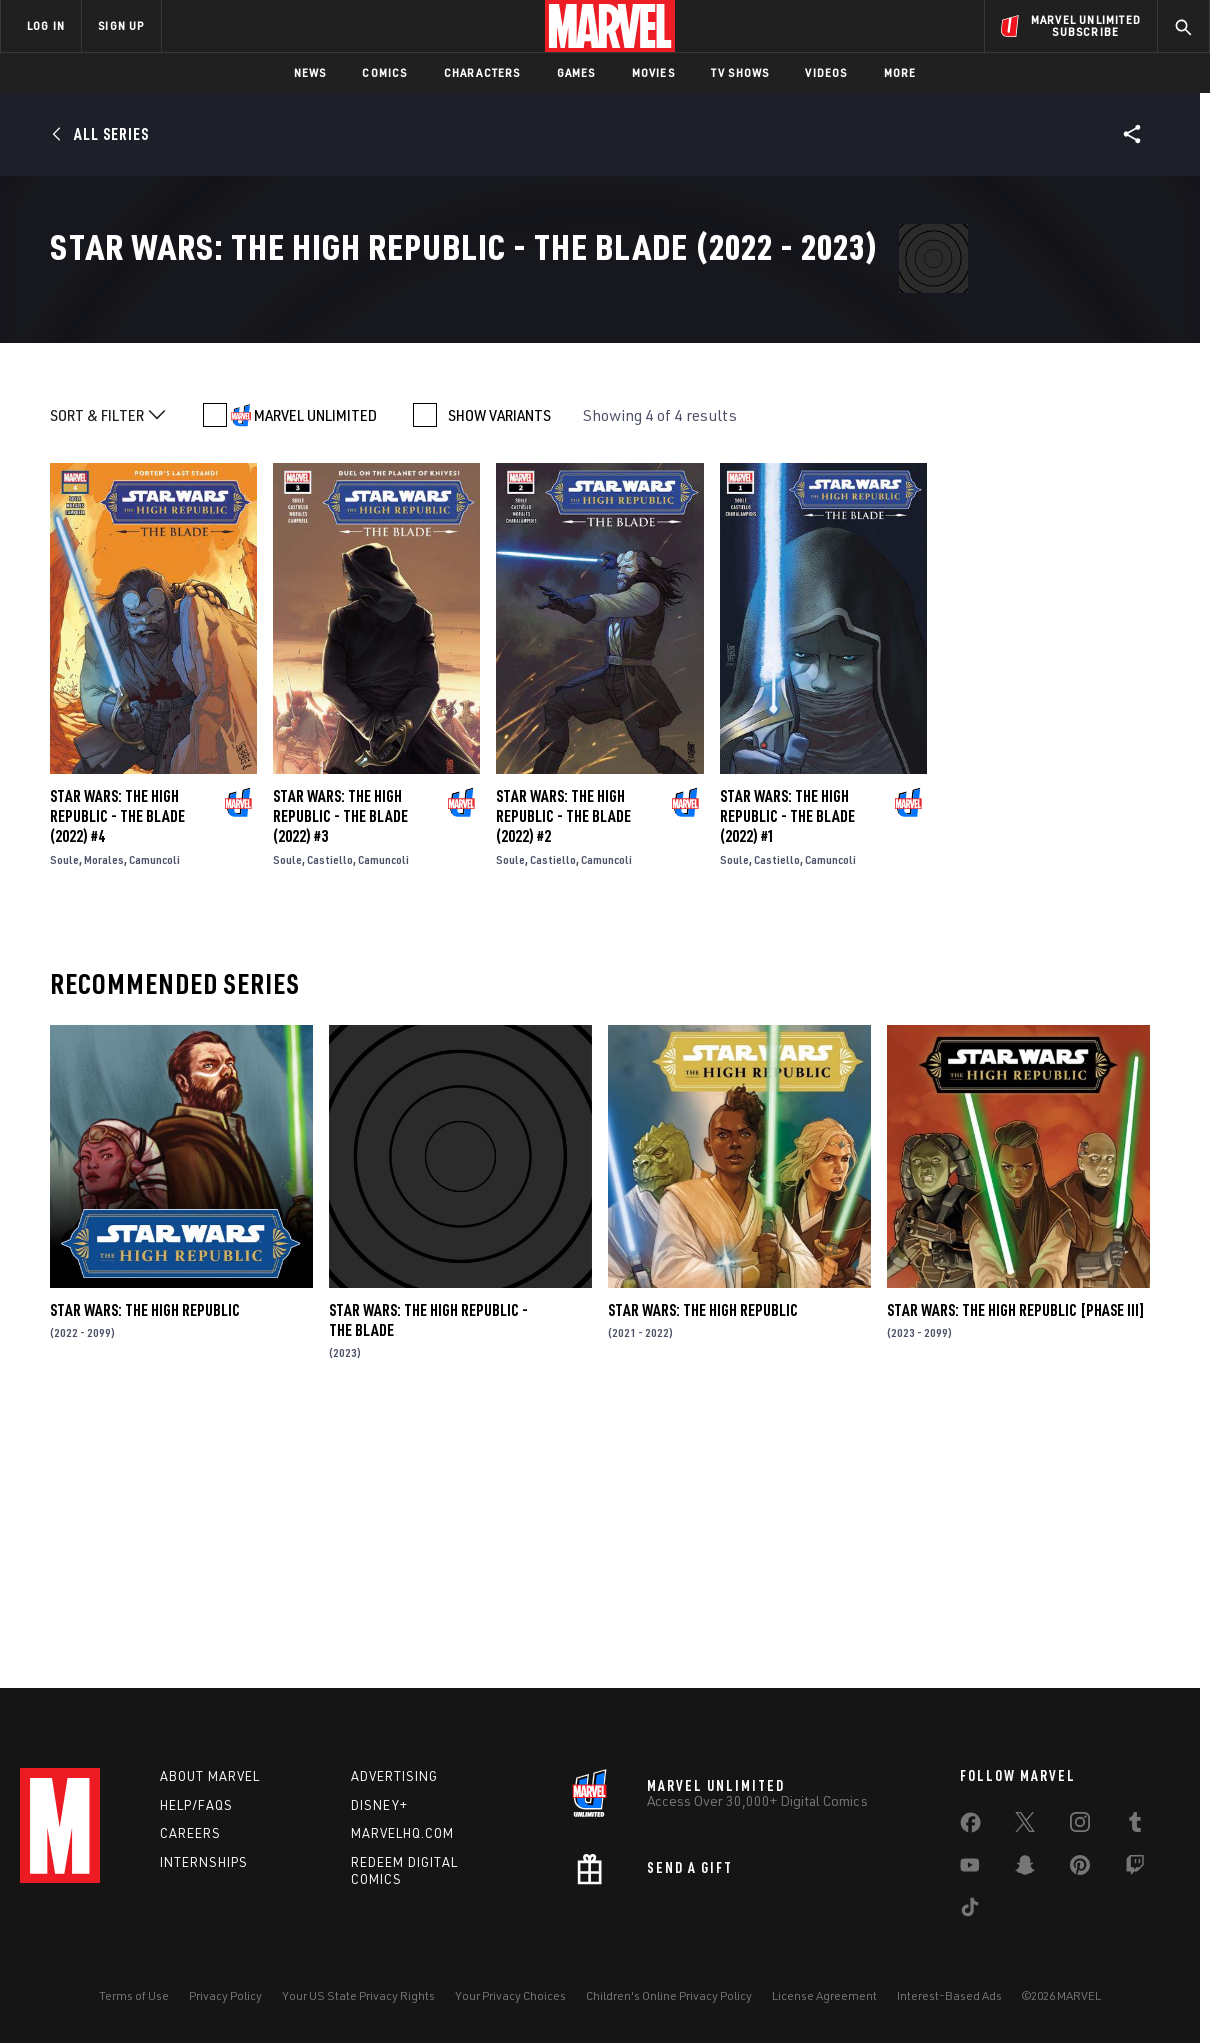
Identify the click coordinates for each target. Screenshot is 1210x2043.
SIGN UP (121, 25)
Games (576, 72)
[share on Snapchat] (1025, 1869)
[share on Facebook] (970, 1827)
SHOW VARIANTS (499, 670)
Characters (482, 72)
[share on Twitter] (1025, 1826)
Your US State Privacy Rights (358, 1995)
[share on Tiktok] (970, 1911)
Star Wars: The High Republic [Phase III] (1016, 1565)
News (310, 72)
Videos (826, 72)
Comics (384, 72)
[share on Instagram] (1080, 1826)
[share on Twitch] (1135, 1869)
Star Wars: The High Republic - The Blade (428, 1575)
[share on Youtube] (970, 1869)
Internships (204, 1862)
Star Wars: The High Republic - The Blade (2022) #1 (787, 1071)
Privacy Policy (225, 1995)
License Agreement (824, 1995)
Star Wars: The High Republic (145, 1565)
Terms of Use (134, 1995)
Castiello (330, 1114)
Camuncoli (154, 1114)
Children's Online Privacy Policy (669, 1995)
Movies (653, 72)
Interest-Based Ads (949, 1995)
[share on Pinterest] (1080, 1869)
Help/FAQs (196, 1805)
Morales (104, 1114)
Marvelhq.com (402, 1833)
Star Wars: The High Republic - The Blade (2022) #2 (563, 1071)
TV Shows (740, 72)
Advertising (394, 1776)
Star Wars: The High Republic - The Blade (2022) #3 (340, 1071)
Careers (190, 1833)
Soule (64, 1114)
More (900, 72)
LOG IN (46, 25)
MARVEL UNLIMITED (315, 670)
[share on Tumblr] (1135, 1826)
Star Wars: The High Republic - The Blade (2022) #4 (117, 1071)
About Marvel (210, 1776)
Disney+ (379, 1805)
